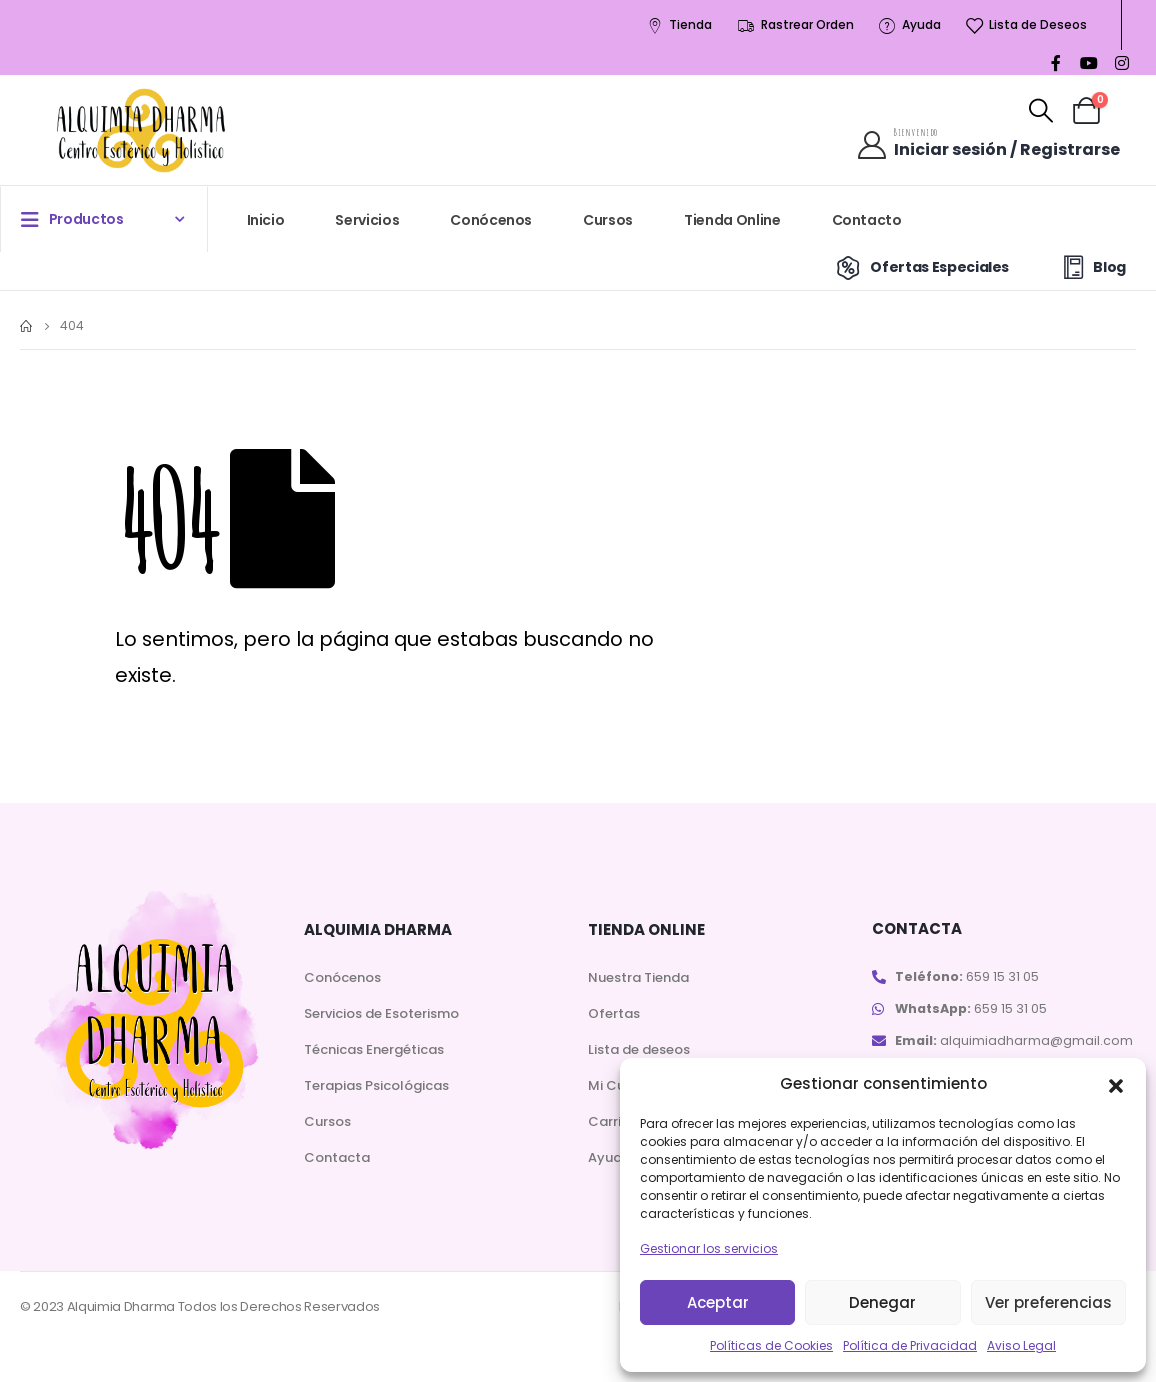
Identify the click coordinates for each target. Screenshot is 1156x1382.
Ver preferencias (1048, 1302)
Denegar (882, 1302)
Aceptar (718, 1302)
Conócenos (491, 220)
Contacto (867, 220)
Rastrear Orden (794, 25)
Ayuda (909, 25)
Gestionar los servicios (709, 1248)
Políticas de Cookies (771, 1345)
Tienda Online (732, 220)
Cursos (608, 220)
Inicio (266, 220)
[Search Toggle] (1041, 111)
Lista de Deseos (1026, 25)
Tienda (678, 25)
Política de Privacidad (910, 1345)
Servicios (367, 220)
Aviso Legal (1021, 1345)
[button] (1116, 1084)
